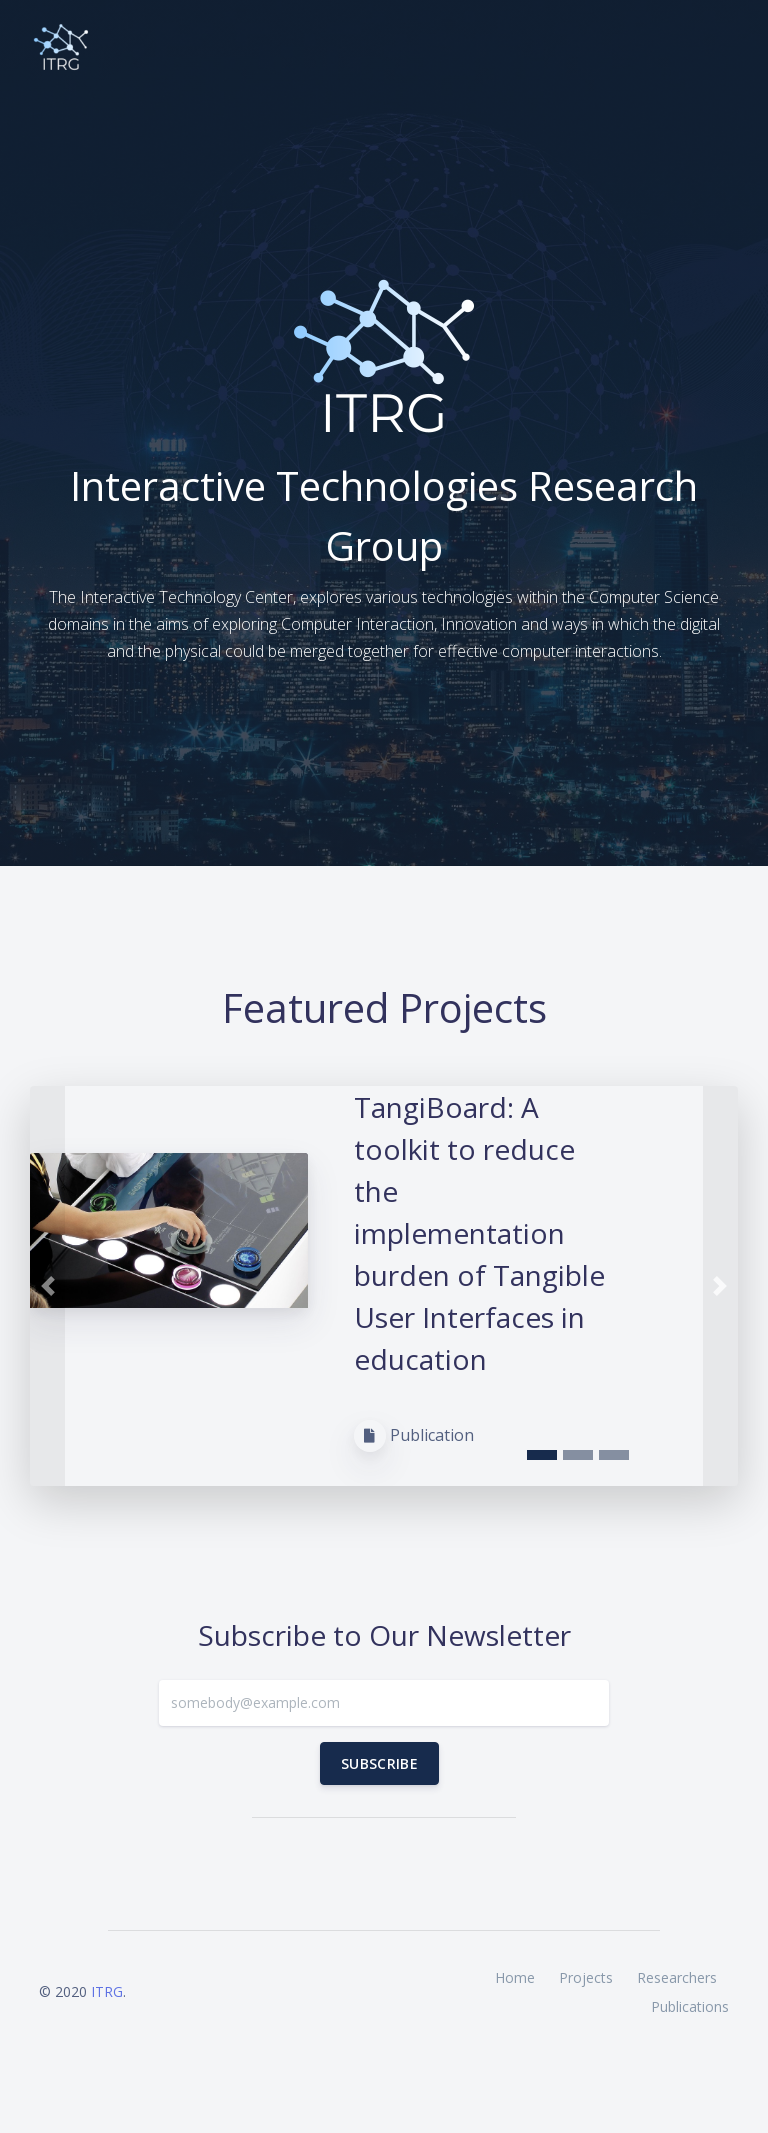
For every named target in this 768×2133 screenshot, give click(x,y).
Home (515, 1977)
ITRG (107, 1991)
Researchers (677, 1977)
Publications (690, 2006)
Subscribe (379, 1763)
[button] (47, 1286)
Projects (586, 1977)
